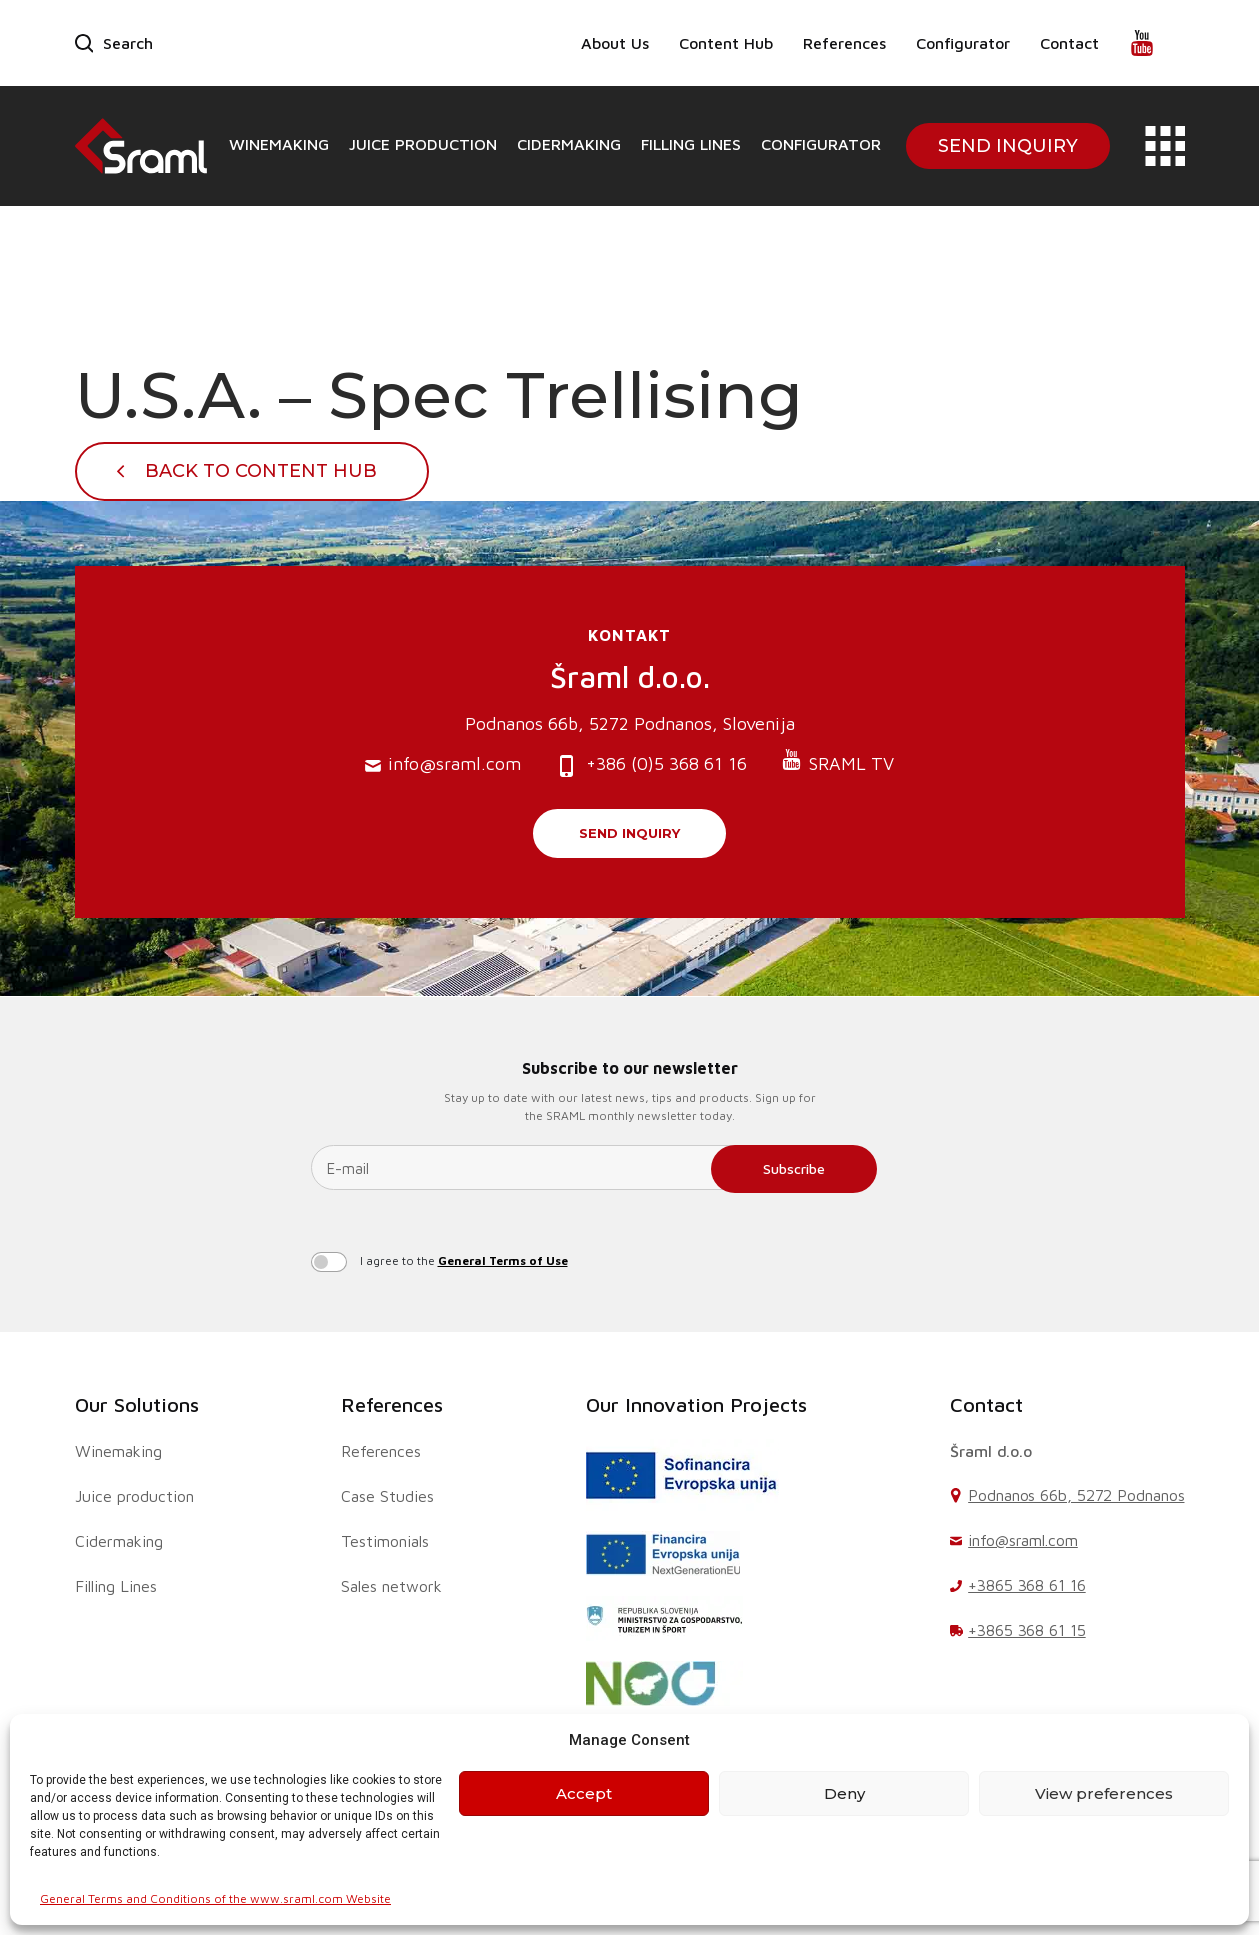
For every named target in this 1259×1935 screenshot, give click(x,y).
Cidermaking (569, 144)
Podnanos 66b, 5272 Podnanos (1076, 1495)
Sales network (391, 1586)
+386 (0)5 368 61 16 (651, 765)
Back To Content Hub (261, 471)
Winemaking (279, 144)
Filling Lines (691, 144)
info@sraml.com (443, 764)
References (844, 43)
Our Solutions (137, 1404)
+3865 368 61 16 (1027, 1585)
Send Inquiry (1008, 146)
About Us (615, 43)
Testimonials (385, 1541)
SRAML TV (837, 761)
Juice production (423, 144)
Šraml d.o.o (991, 1451)
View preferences (1104, 1793)
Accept (584, 1793)
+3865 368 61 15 (1027, 1630)
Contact (1069, 43)
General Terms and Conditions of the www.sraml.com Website (215, 1898)
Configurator (963, 43)
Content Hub (726, 43)
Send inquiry (629, 833)
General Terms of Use (503, 1260)
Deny (844, 1793)
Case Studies (387, 1496)
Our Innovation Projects (696, 1404)
